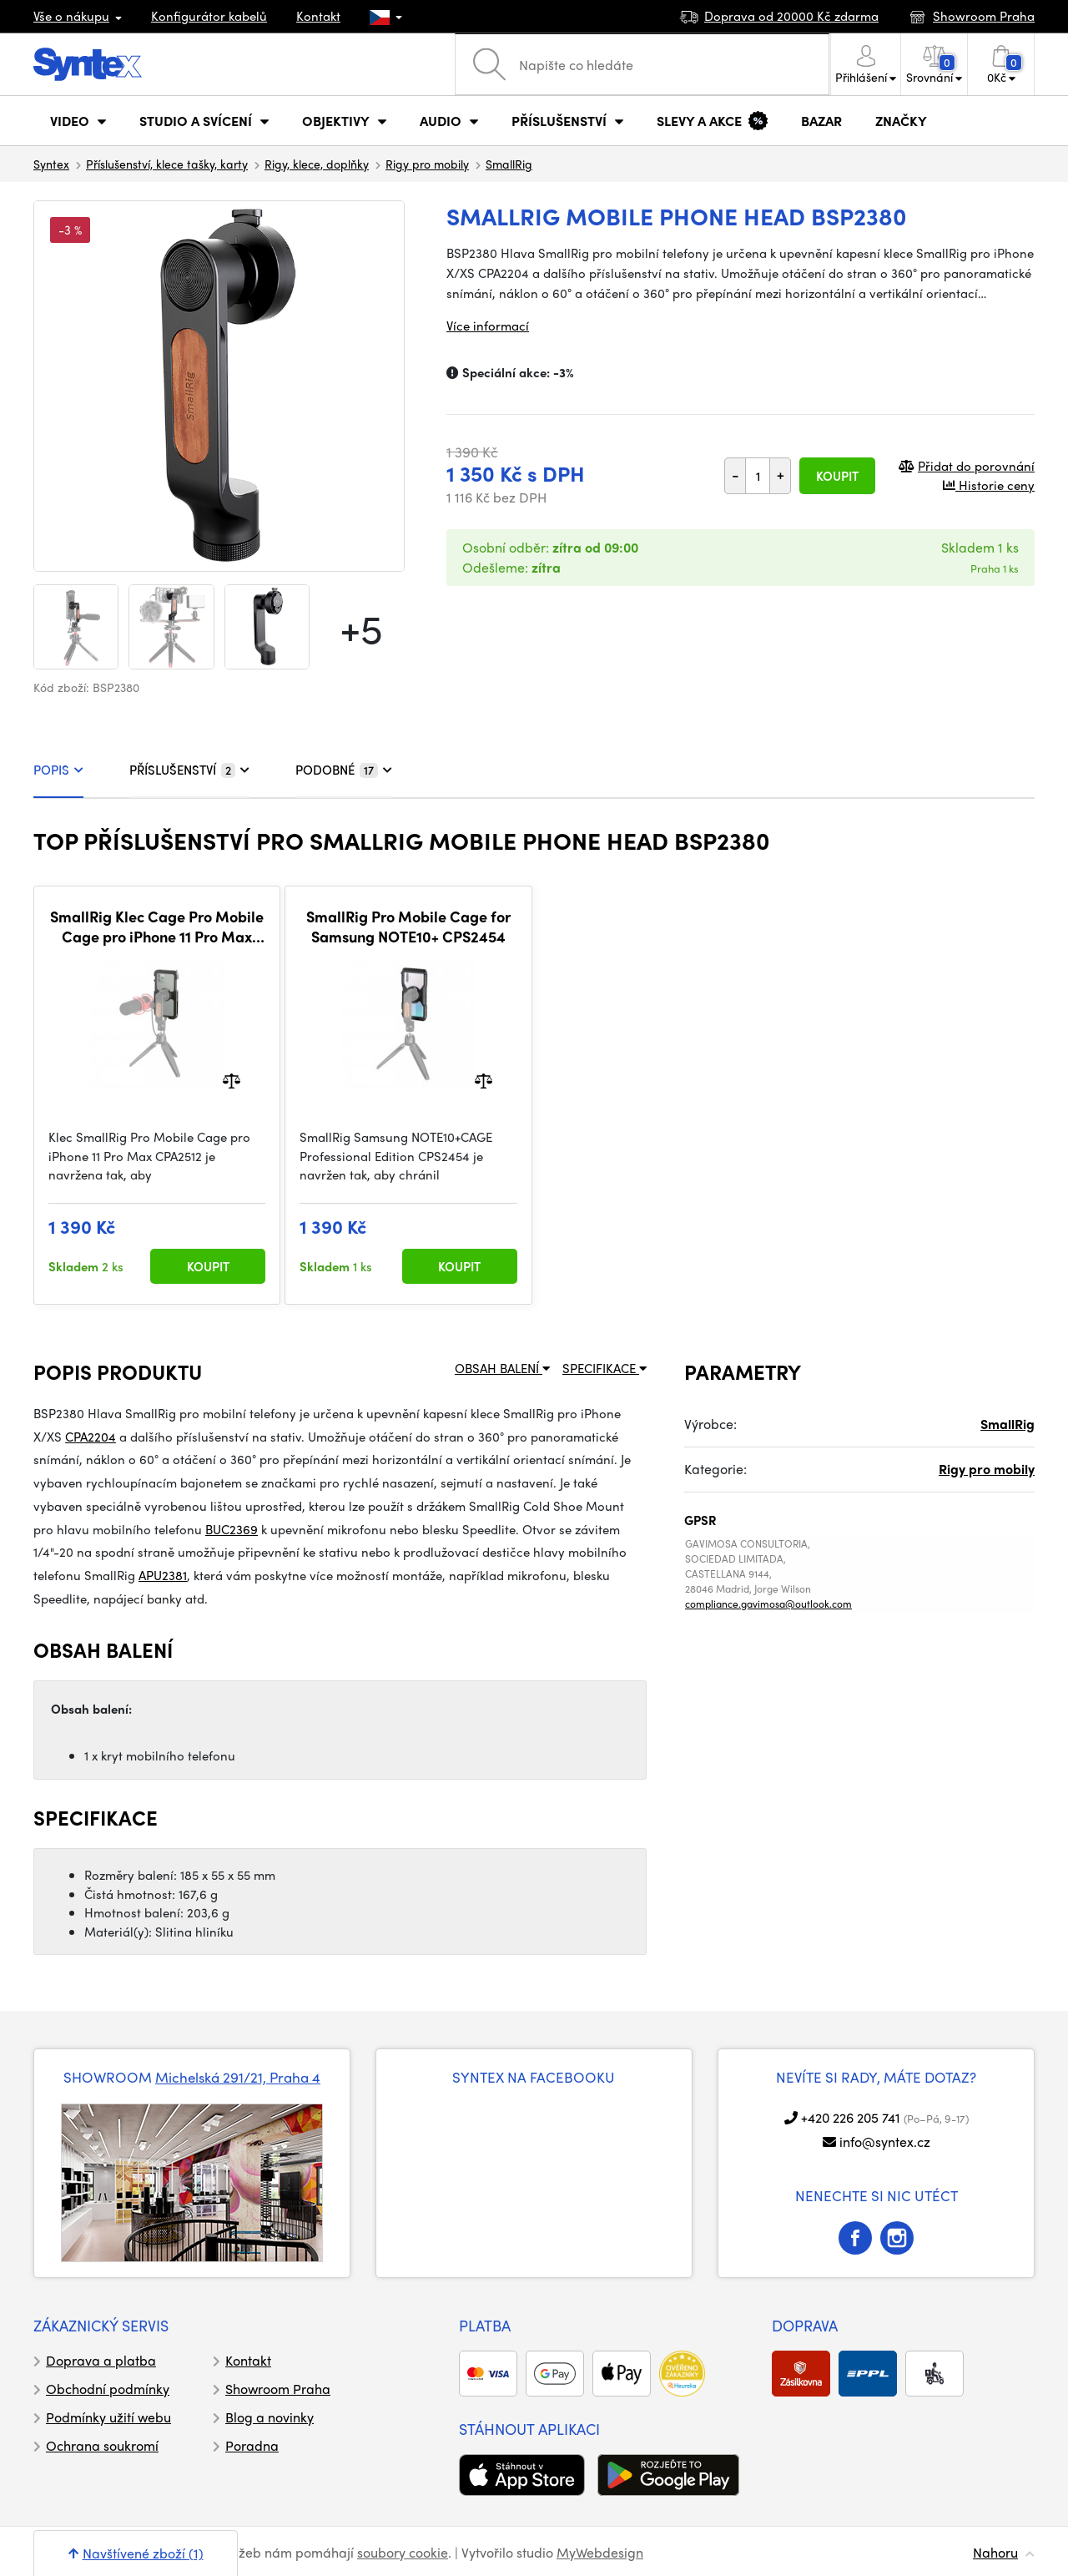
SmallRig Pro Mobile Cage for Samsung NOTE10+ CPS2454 (408, 926)
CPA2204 (90, 1436)
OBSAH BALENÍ (502, 1368)
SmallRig (509, 163)
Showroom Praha (277, 2388)
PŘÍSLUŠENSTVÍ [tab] (189, 769)
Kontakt (318, 16)
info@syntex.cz (884, 2141)
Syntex (51, 163)
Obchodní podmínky (107, 2388)
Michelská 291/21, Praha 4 (237, 2077)
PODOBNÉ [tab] (343, 769)
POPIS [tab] (58, 769)
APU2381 (163, 1575)
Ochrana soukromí (102, 2445)
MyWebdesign (600, 2552)
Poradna (252, 2445)
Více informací (487, 325)
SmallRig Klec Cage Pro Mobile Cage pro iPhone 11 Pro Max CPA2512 (157, 926)
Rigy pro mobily (427, 163)
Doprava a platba (101, 2360)
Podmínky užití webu (108, 2417)
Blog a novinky (269, 2417)
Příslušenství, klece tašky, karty (167, 163)
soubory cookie (402, 2552)
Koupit (837, 476)
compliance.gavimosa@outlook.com (768, 1603)
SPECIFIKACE (604, 1368)
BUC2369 (231, 1529)
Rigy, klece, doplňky (316, 163)
